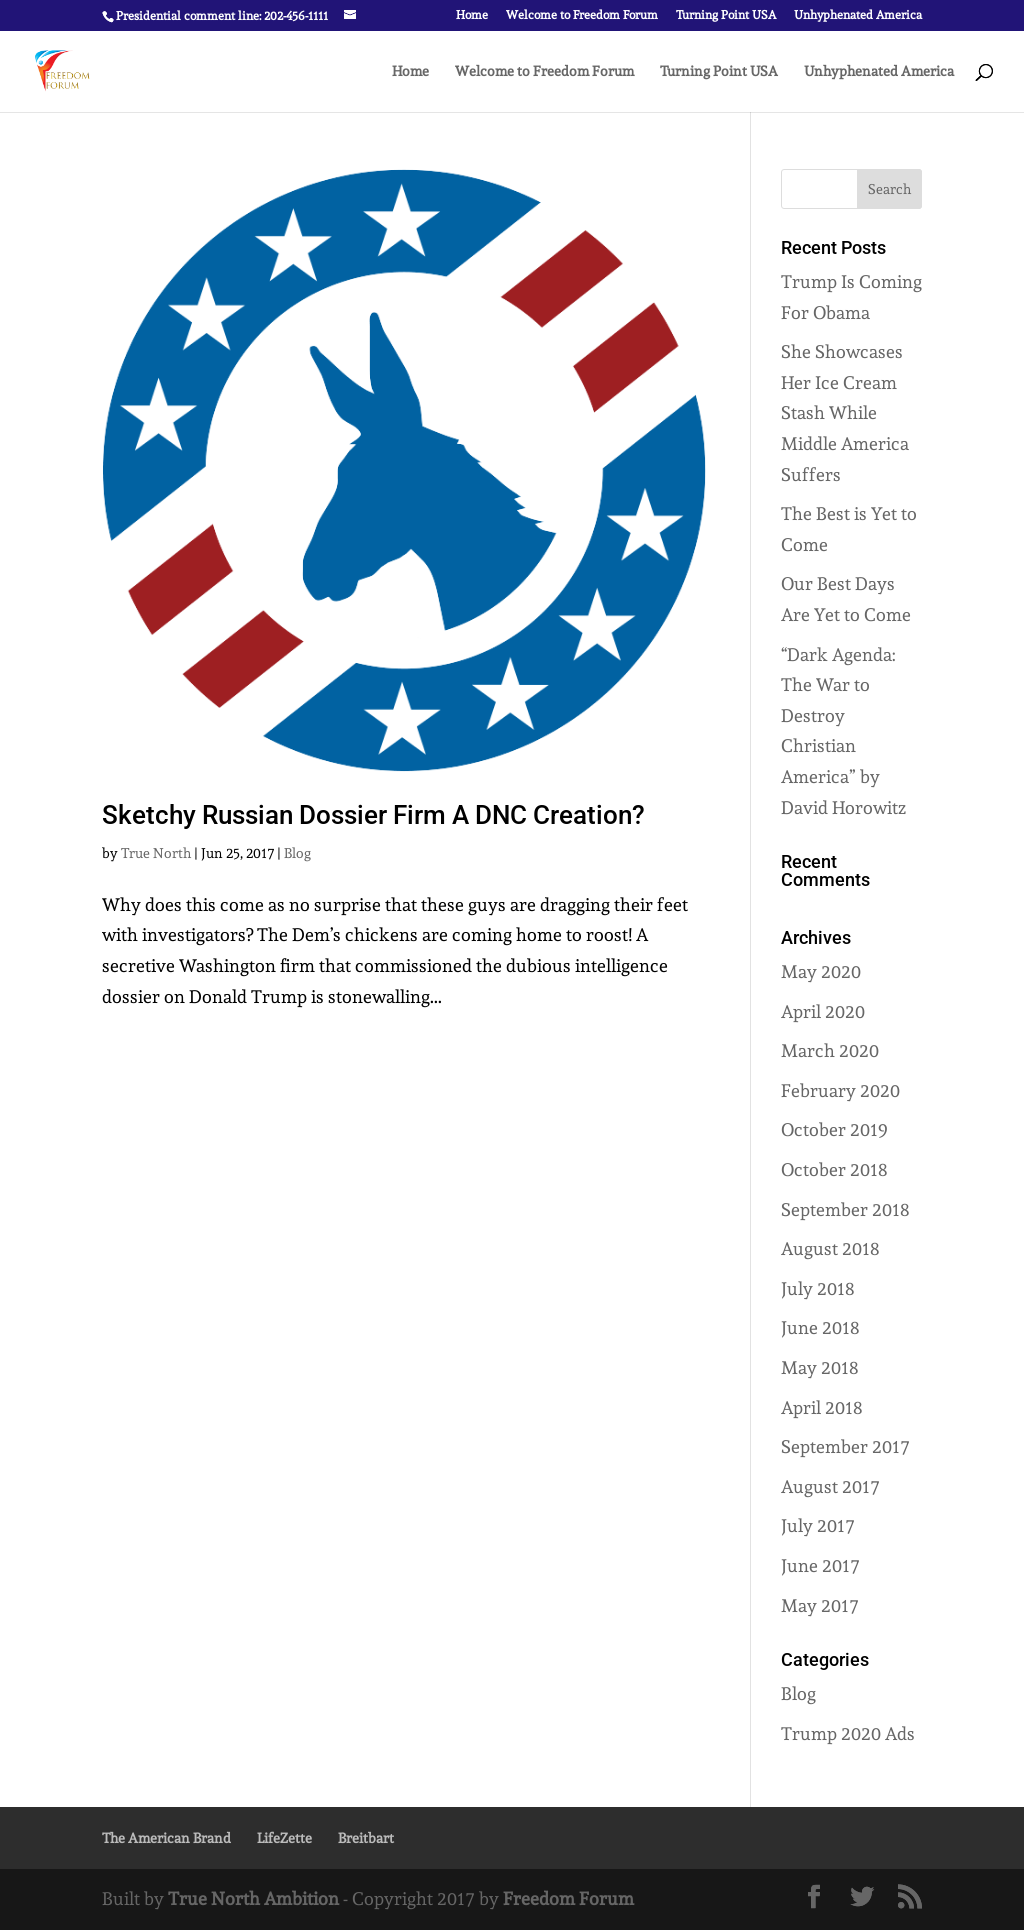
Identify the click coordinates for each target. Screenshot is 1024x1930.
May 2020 (821, 971)
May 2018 (820, 1367)
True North (156, 853)
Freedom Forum (568, 1898)
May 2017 (820, 1605)
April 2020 (823, 1011)
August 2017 (830, 1486)
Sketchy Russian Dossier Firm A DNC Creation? (373, 815)
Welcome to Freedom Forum (582, 15)
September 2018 (845, 1209)
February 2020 (840, 1090)
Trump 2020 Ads (848, 1733)
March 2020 (830, 1050)
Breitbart (366, 1838)
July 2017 (818, 1525)
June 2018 (820, 1327)
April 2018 (822, 1407)
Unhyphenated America (858, 15)
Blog (297, 853)
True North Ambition (253, 1898)
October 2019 (834, 1129)
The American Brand (166, 1838)
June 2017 (820, 1565)
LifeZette (284, 1838)
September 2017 (845, 1446)
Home (472, 15)
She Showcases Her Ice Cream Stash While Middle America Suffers (845, 412)
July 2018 (818, 1288)
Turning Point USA (726, 15)
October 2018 (834, 1169)
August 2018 (830, 1248)
